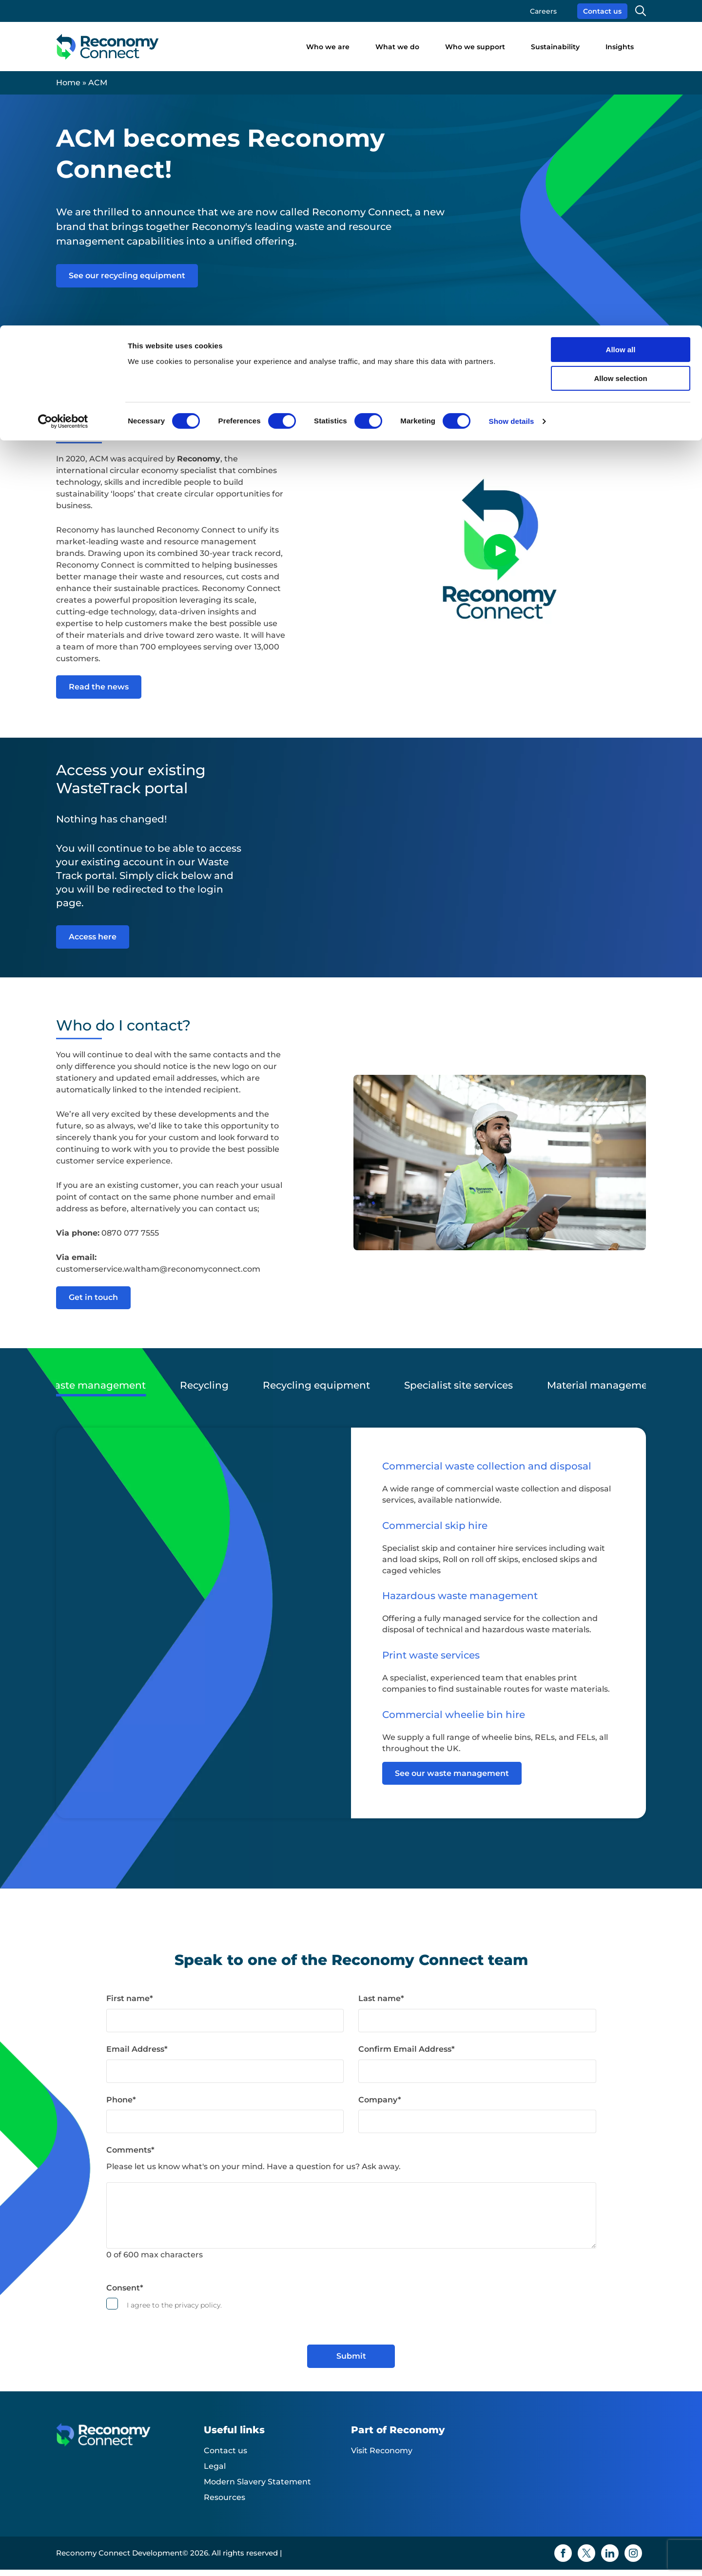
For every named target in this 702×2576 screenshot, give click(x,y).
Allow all (621, 24)
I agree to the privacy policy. (174, 2312)
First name (129, 2004)
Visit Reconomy (381, 2457)
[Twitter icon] (586, 2559)
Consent (124, 2294)
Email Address (137, 2055)
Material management (602, 1393)
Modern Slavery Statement (257, 2488)
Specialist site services (458, 1393)
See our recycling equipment (127, 275)
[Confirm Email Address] (477, 2077)
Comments (130, 2156)
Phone (121, 2106)
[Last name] (477, 2027)
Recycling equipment (316, 1393)
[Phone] (225, 2127)
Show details (511, 96)
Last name (381, 2004)
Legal (215, 2472)
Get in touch (93, 1306)
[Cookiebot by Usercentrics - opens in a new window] (63, 96)
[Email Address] (225, 2077)
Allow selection (620, 53)
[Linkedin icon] (610, 2559)
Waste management (95, 1393)
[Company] (477, 2127)
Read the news (99, 691)
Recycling (204, 1393)
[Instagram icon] (633, 2559)
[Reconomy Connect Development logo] (130, 2449)
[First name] (225, 2027)
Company (379, 2106)
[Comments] (351, 2222)
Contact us (225, 2457)
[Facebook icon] (563, 2559)
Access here (93, 941)
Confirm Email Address (406, 2055)
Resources (224, 2503)
